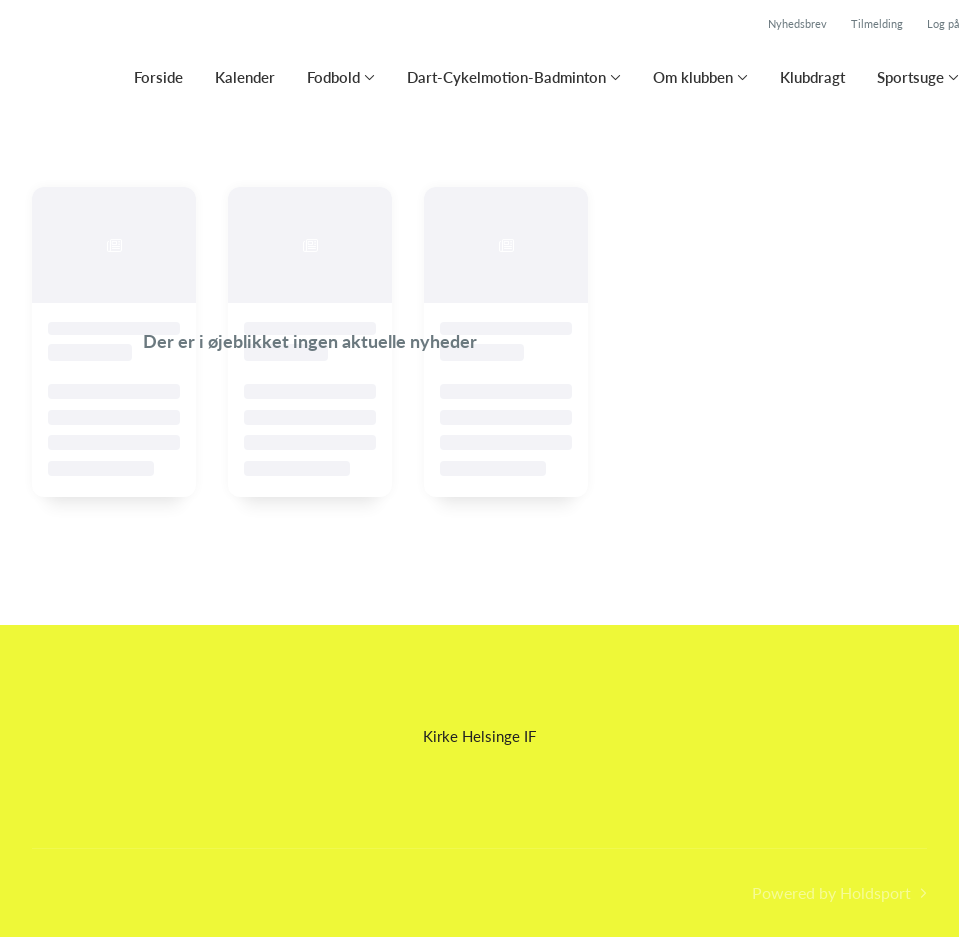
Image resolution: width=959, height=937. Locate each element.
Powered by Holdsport (831, 892)
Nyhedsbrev (797, 23)
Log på (943, 23)
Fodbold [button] (333, 77)
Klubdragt (812, 77)
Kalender (245, 77)
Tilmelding (877, 23)
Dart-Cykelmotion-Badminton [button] (506, 77)
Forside (158, 77)
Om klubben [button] (693, 77)
